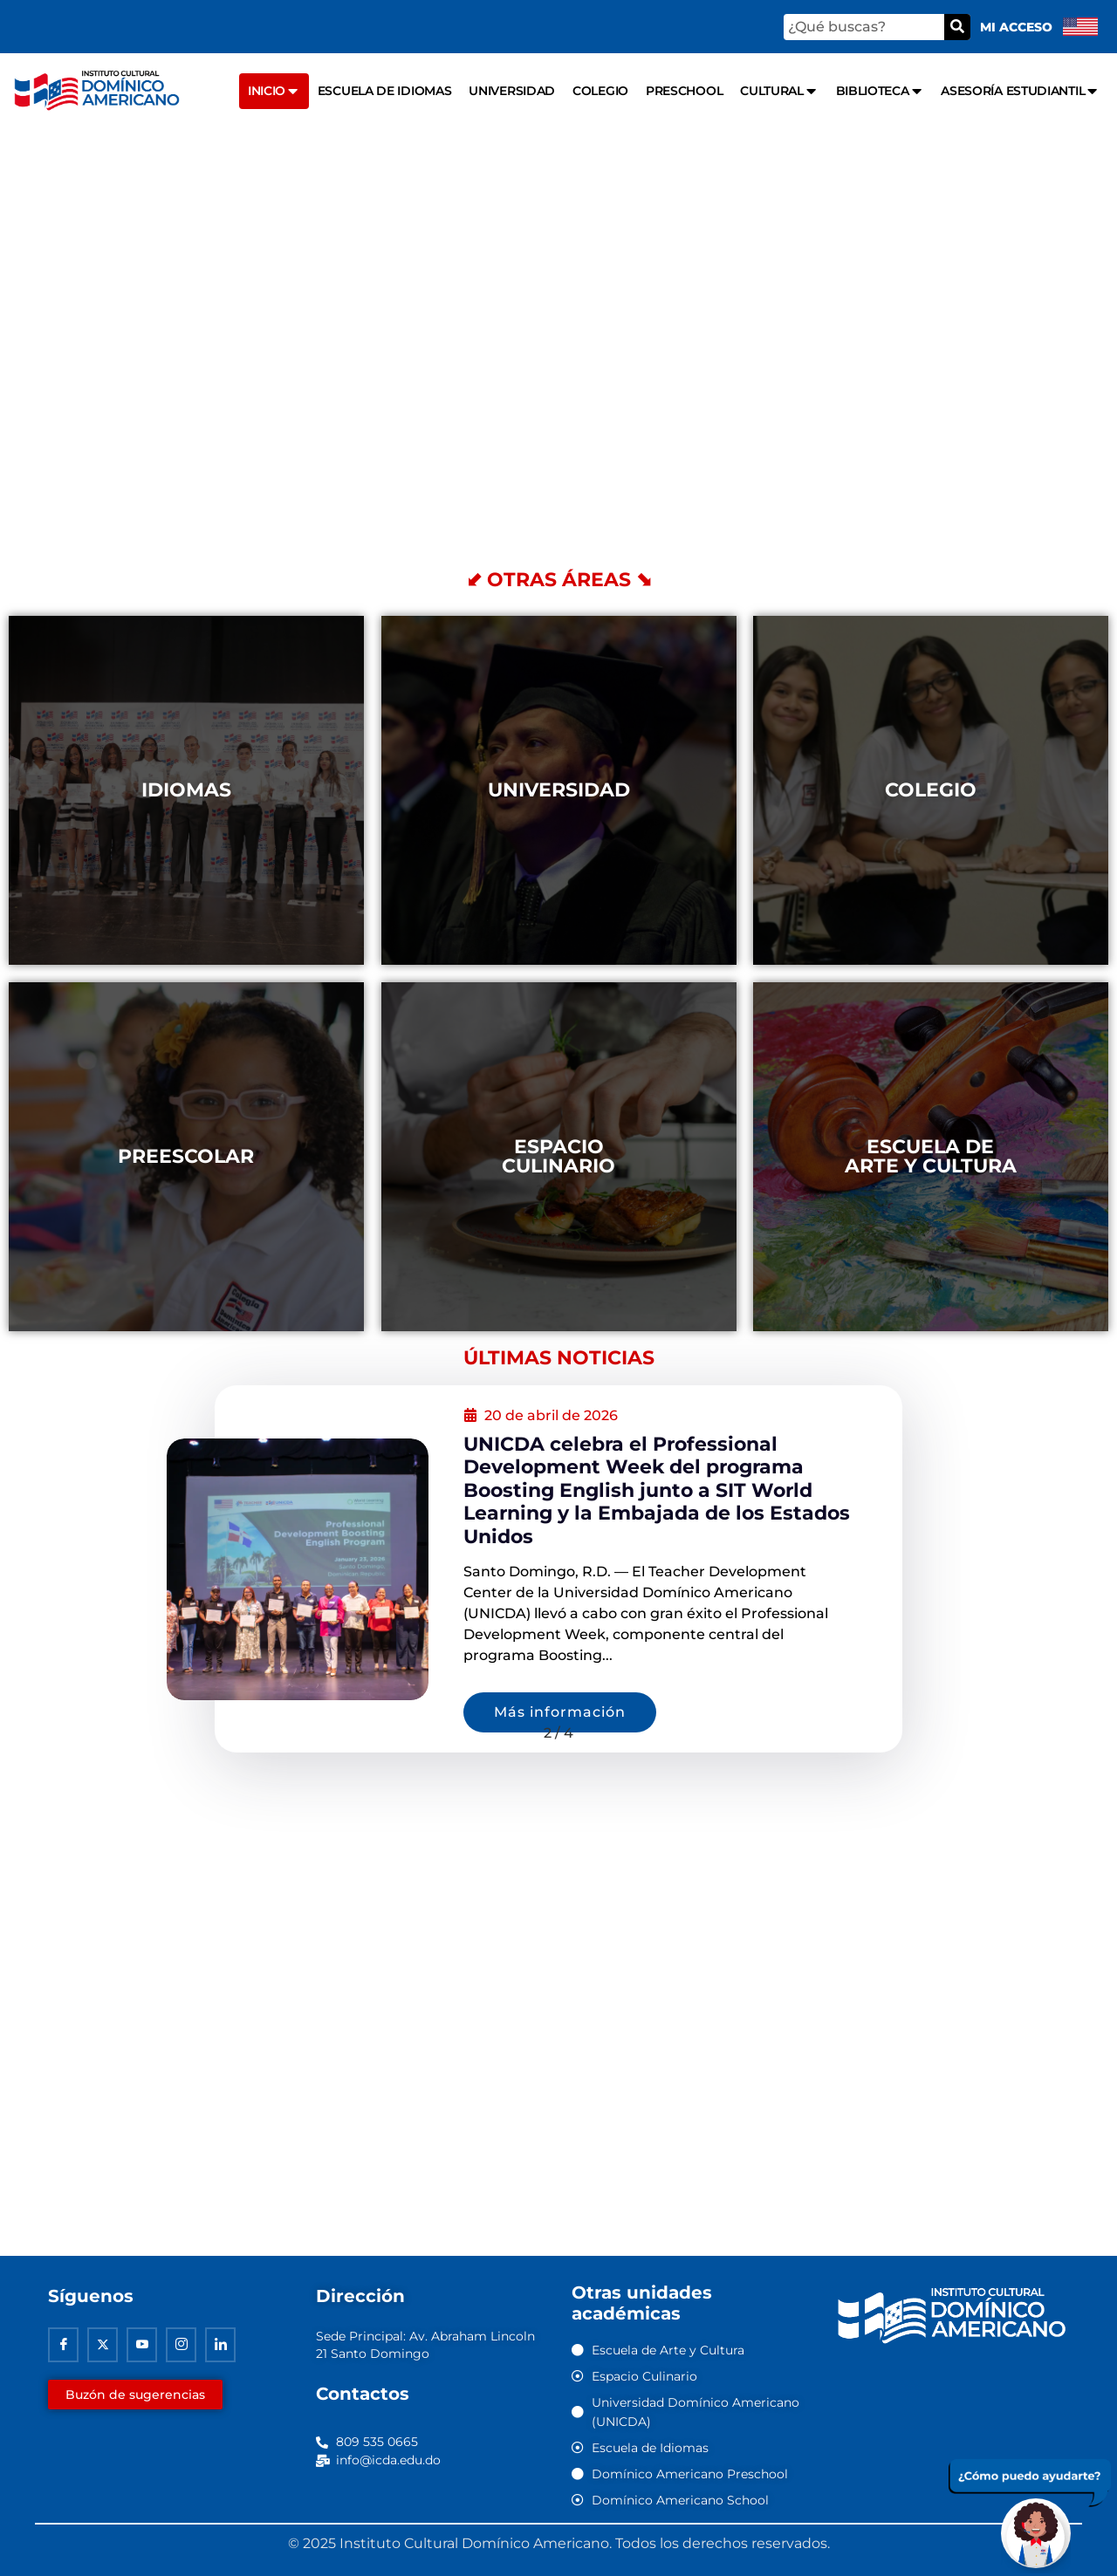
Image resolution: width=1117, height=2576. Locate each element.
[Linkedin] (220, 2345)
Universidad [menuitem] (512, 91)
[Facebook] (63, 2345)
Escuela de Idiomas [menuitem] (385, 91)
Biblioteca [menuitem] (880, 91)
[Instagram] (181, 2345)
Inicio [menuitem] (274, 91)
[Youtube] (142, 2345)
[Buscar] (957, 27)
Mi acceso (1016, 27)
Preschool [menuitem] (684, 91)
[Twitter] (102, 2345)
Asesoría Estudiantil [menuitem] (1020, 91)
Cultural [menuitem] (779, 91)
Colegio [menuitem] (600, 91)
